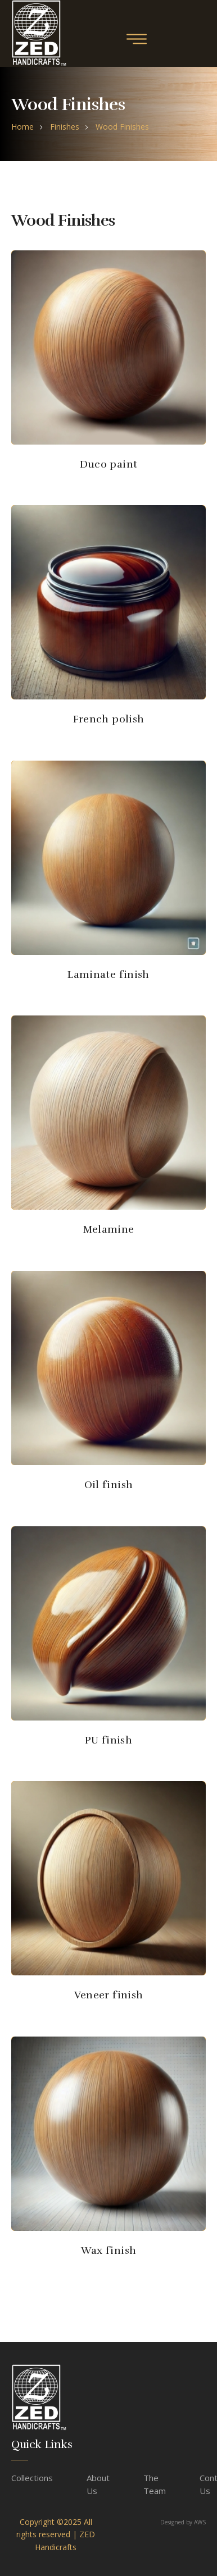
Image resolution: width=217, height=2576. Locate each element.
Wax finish (109, 2250)
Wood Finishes (122, 126)
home (22, 126)
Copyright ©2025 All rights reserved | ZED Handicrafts (55, 2534)
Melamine (108, 1229)
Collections (32, 2477)
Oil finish (108, 1485)
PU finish (108, 1740)
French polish (108, 719)
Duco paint (109, 464)
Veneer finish (108, 1995)
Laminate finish (108, 974)
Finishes (64, 126)
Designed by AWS (183, 2522)
